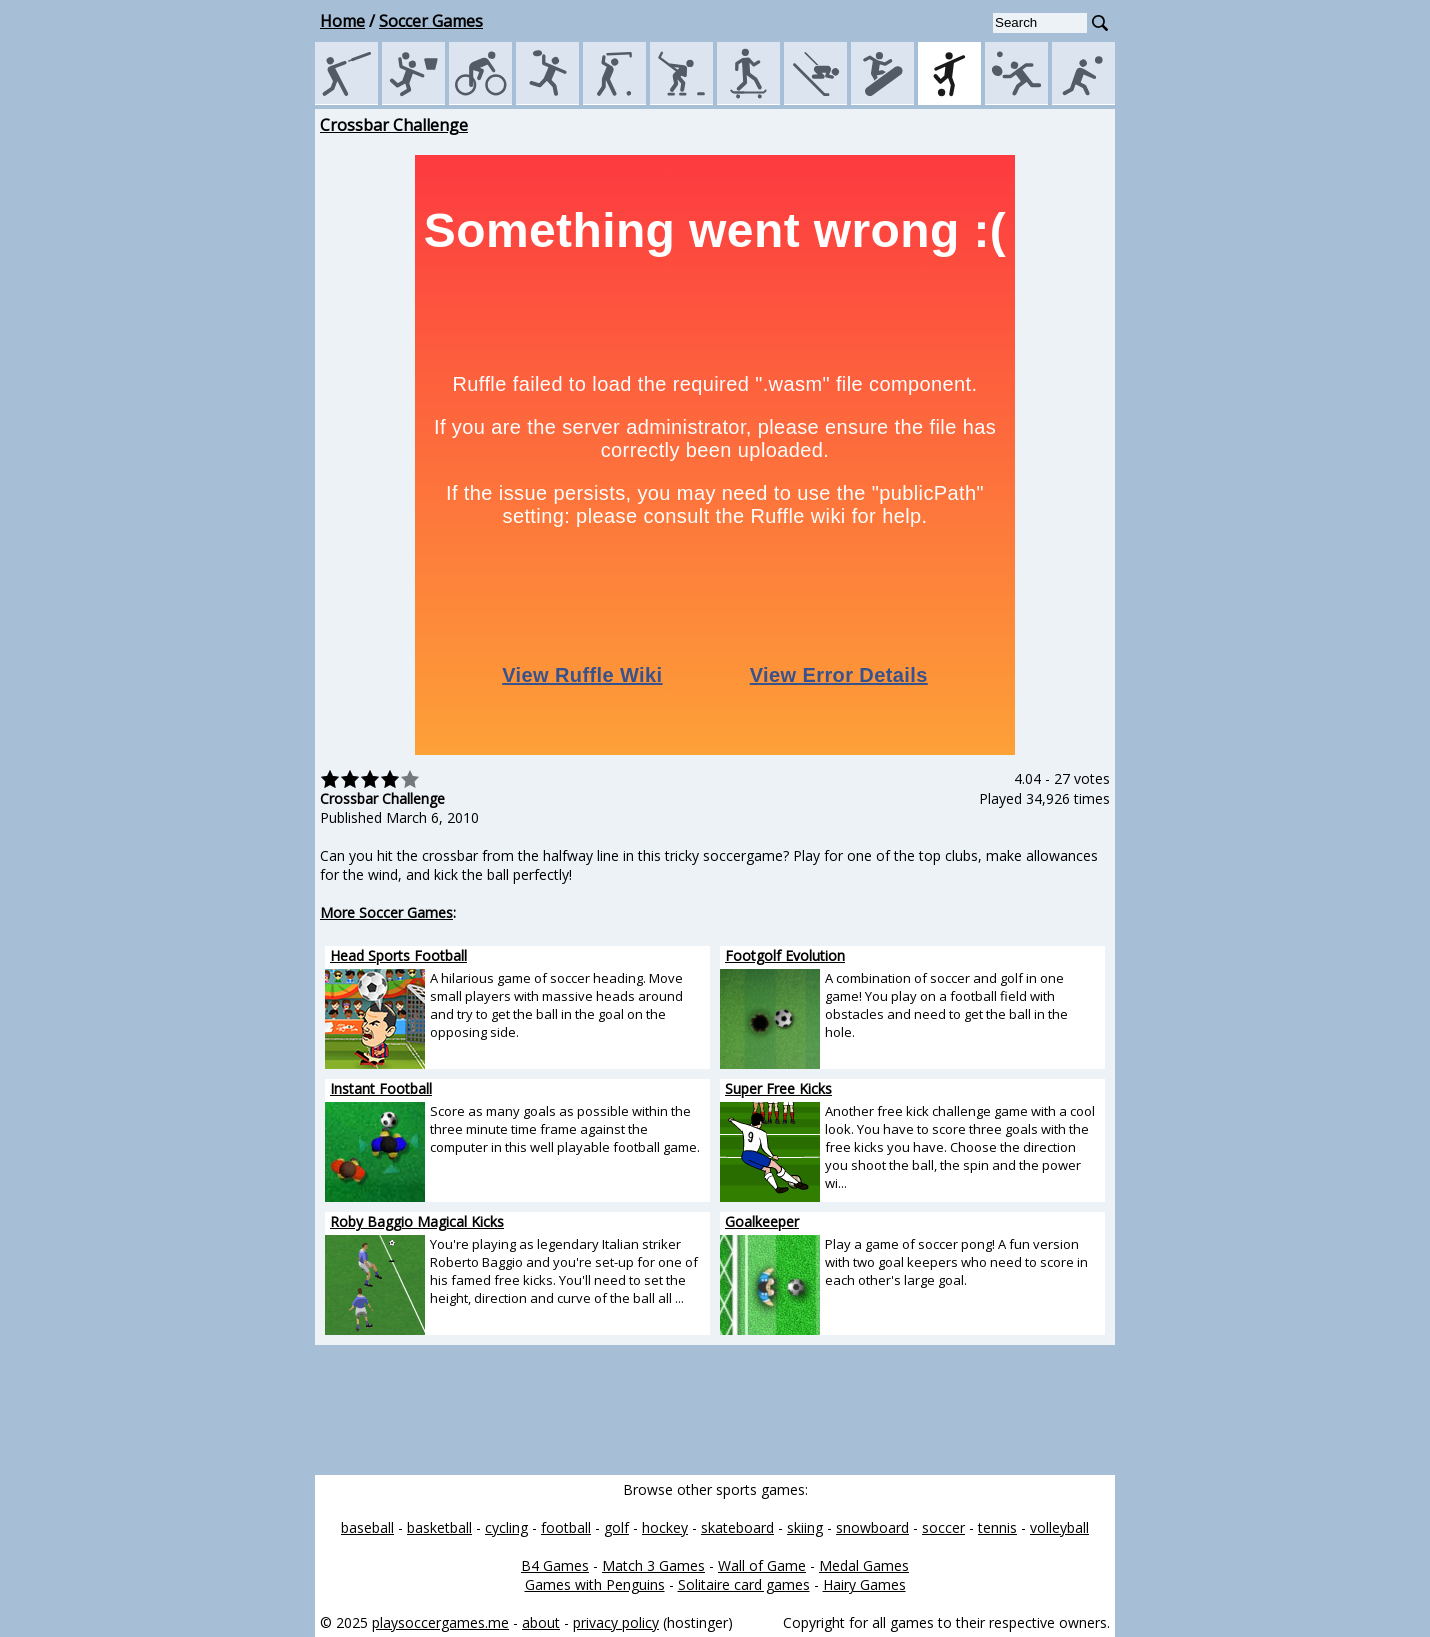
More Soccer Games (386, 912)
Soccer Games (431, 21)
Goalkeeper (762, 1221)
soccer (943, 1527)
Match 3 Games (653, 1565)
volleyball (1059, 1527)
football (566, 1527)
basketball (439, 1527)
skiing (805, 1527)
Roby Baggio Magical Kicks (417, 1221)
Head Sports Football (398, 955)
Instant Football (381, 1088)
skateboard (737, 1527)
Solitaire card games (744, 1584)
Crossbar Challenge (394, 125)
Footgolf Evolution (785, 955)
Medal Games (864, 1565)
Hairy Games (864, 1584)
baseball (367, 1527)
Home (342, 21)
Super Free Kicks (778, 1088)
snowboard (872, 1527)
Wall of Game (762, 1565)
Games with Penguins (595, 1584)
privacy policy (616, 1622)
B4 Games (555, 1565)
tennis (997, 1527)
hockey (665, 1527)
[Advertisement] (225, 414)
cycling (506, 1527)
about (541, 1622)
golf (616, 1527)
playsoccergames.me (440, 1622)
